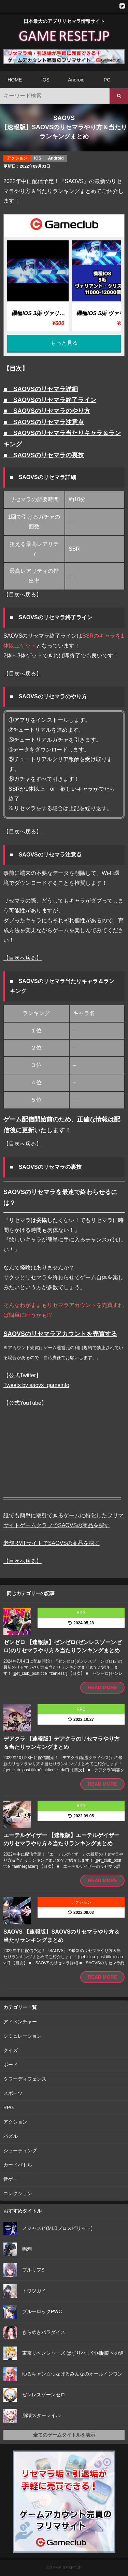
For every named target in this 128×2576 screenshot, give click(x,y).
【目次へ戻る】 (22, 594)
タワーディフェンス (24, 2079)
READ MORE (102, 1687)
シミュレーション (22, 2036)
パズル (10, 2136)
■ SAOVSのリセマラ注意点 (43, 422)
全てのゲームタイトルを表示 (64, 2435)
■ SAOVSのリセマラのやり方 (46, 410)
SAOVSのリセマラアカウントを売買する (60, 1333)
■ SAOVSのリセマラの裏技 (43, 455)
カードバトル (17, 2165)
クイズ (10, 2050)
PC (107, 80)
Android (76, 80)
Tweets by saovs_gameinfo (36, 1385)
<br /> (64, 1450)
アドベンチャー (20, 2021)
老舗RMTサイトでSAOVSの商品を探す (51, 1543)
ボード (10, 2064)
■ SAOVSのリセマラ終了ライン (49, 400)
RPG (8, 2107)
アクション (15, 2122)
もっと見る (64, 343)
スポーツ (13, 2093)
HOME (15, 80)
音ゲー (10, 2179)
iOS (45, 80)
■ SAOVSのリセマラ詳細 (40, 389)
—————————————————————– (62, 1497)
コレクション (17, 2193)
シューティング (20, 2150)
